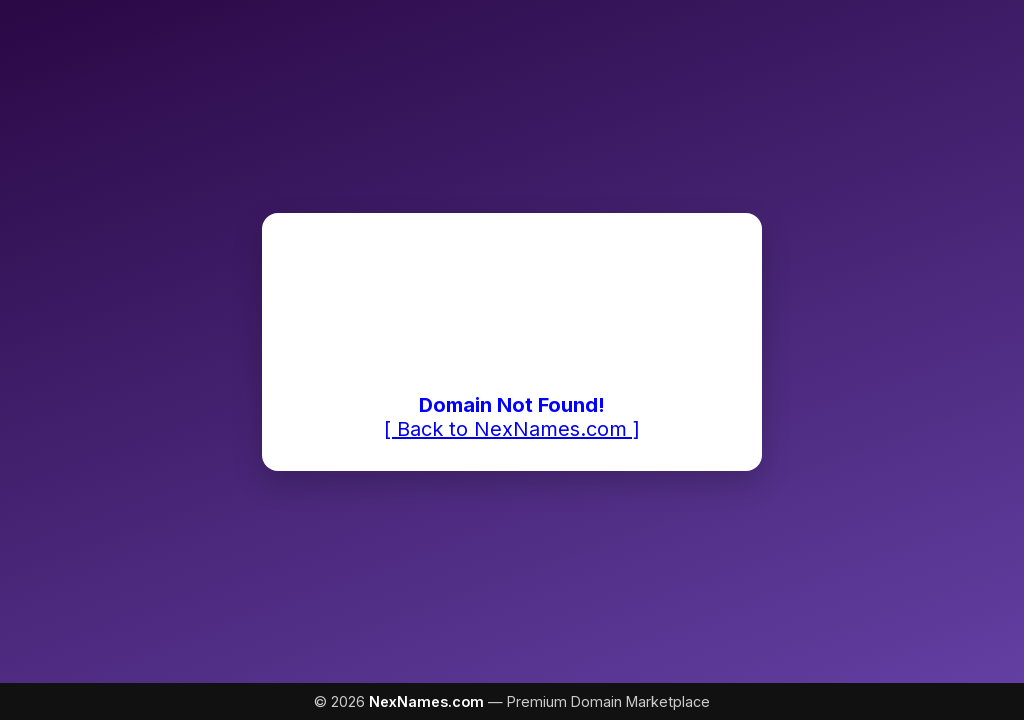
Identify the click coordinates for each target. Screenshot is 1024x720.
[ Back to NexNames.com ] (512, 429)
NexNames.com (426, 701)
